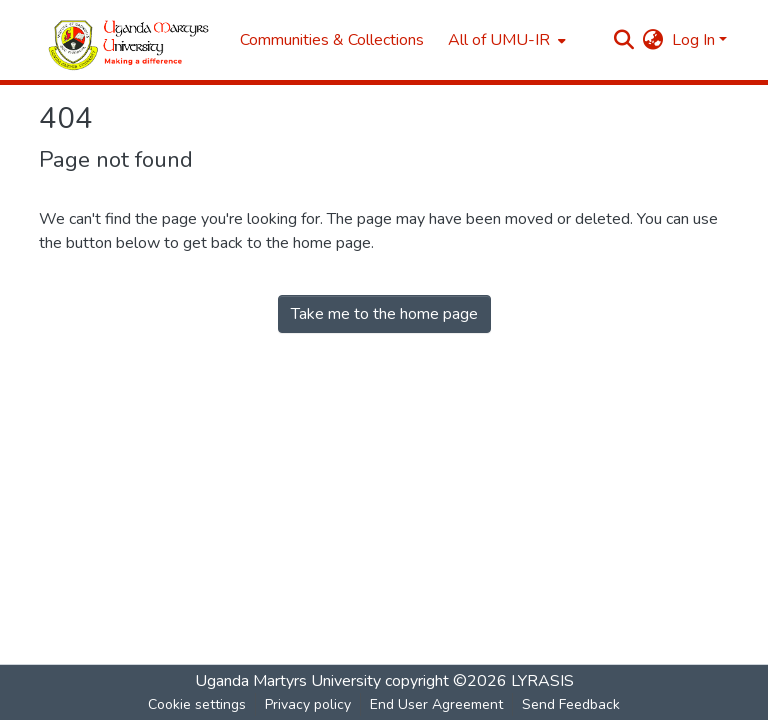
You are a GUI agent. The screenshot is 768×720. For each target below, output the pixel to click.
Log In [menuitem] (693, 40)
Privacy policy (308, 704)
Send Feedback (571, 704)
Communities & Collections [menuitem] (332, 40)
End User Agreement (436, 704)
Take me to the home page (384, 314)
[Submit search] (624, 40)
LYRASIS (542, 681)
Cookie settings (197, 704)
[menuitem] (505, 40)
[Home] (129, 40)
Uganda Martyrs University (288, 681)
